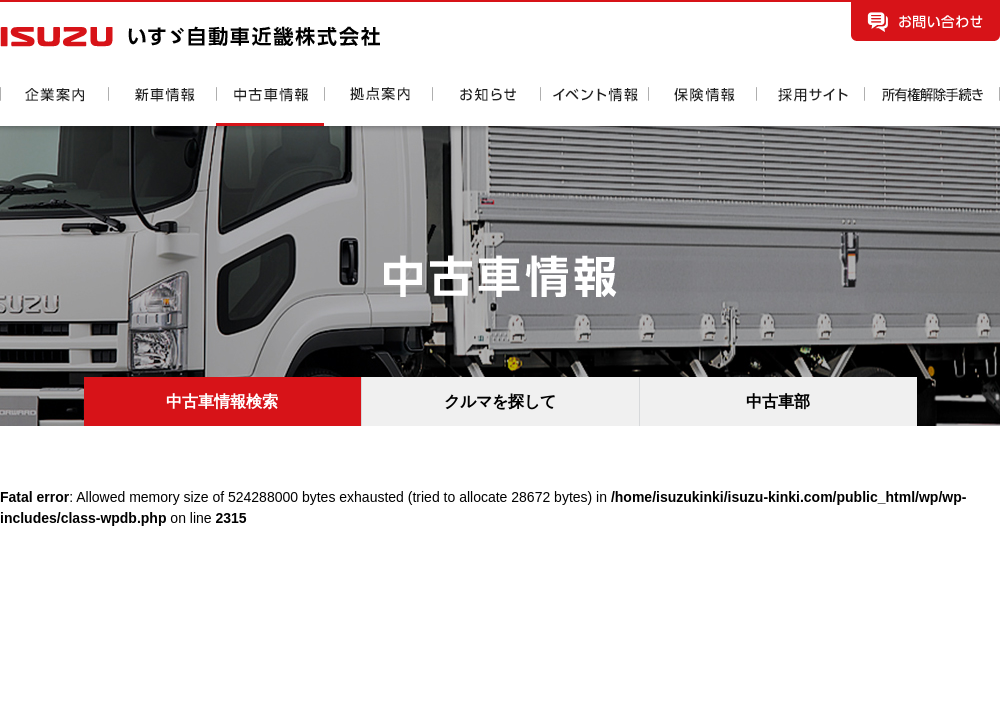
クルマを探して (500, 401)
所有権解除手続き (932, 106)
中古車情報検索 (222, 401)
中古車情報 (270, 106)
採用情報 (810, 106)
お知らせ (486, 106)
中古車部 (778, 401)
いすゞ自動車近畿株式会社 (190, 36)
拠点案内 (378, 106)
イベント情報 (594, 106)
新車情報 (162, 106)
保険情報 (702, 106)
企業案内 (54, 106)
